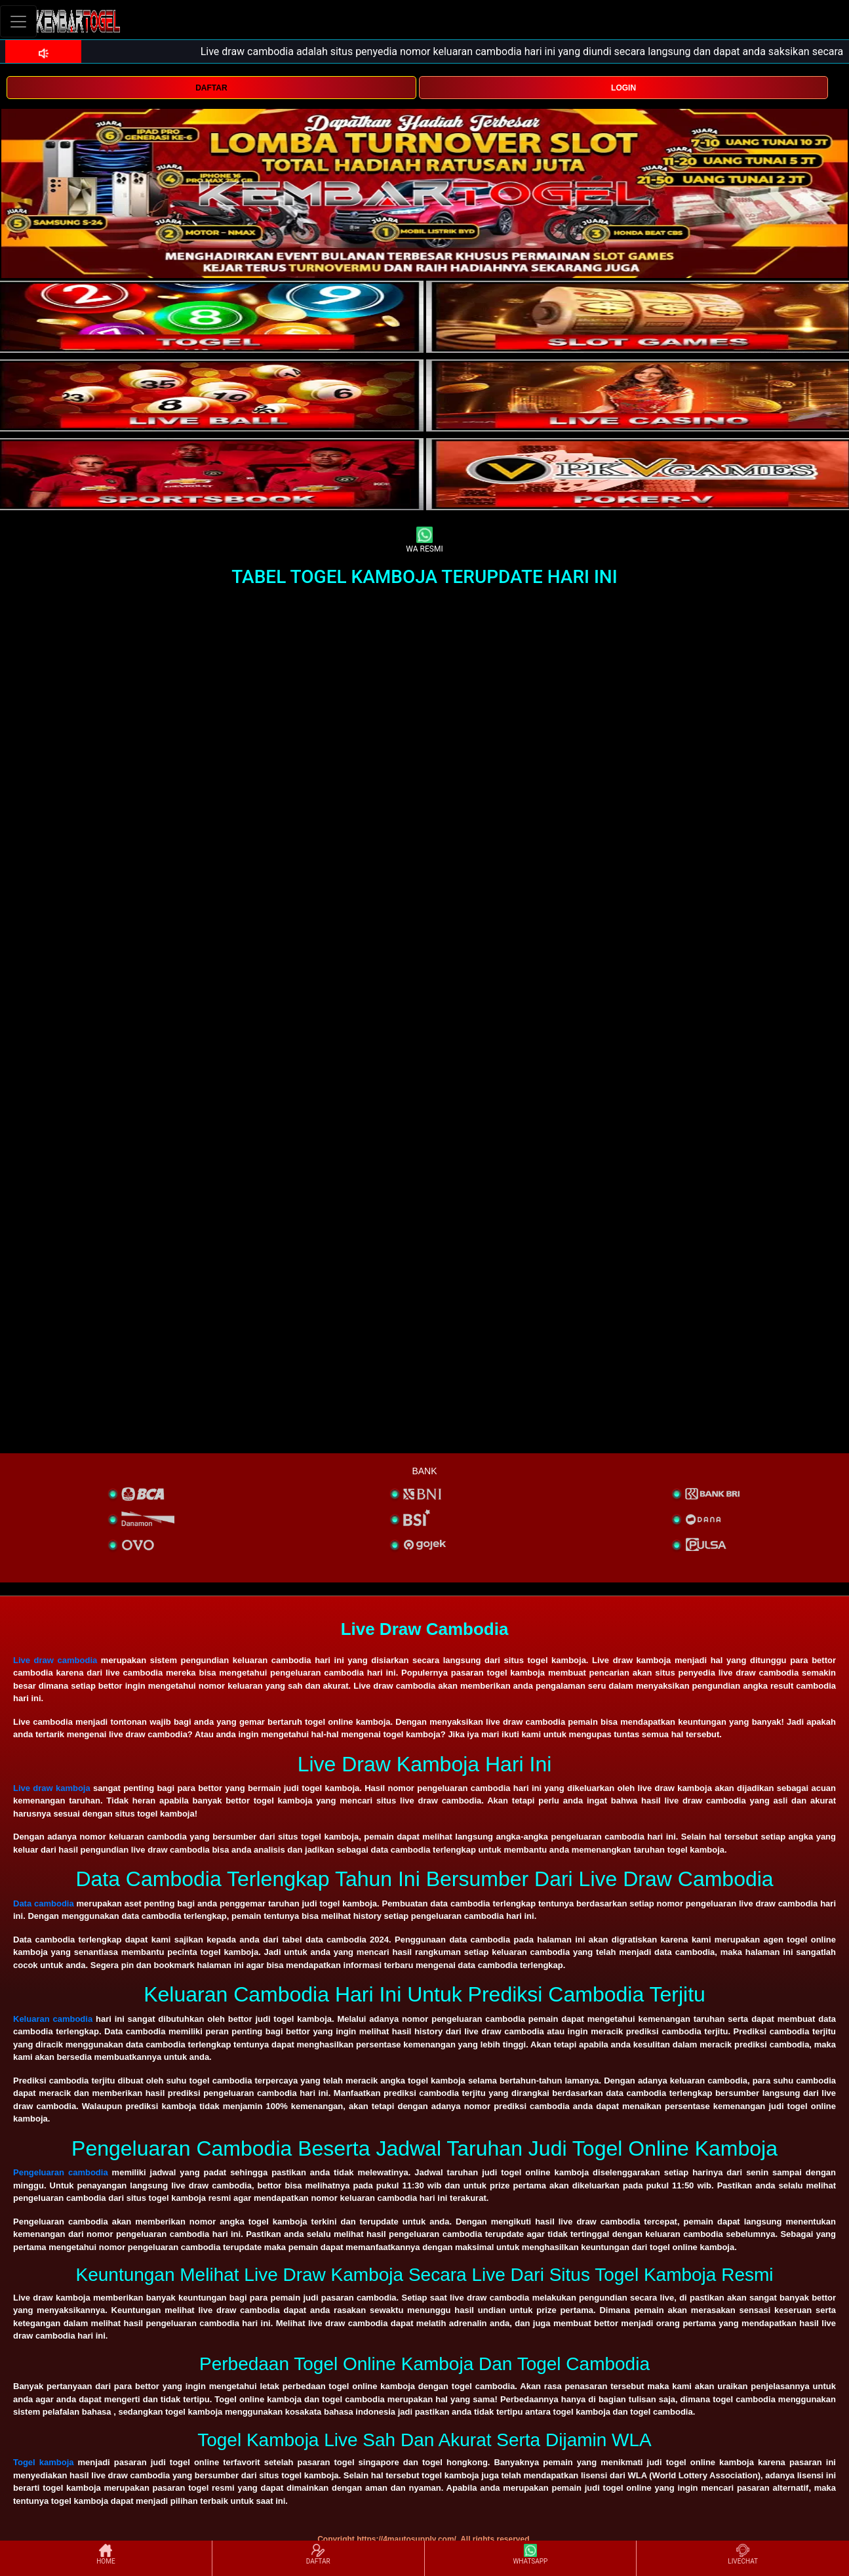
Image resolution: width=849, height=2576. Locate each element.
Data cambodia (43, 1903)
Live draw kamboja (51, 1788)
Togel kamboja (43, 2462)
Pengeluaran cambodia (60, 2172)
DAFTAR (211, 87)
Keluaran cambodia (52, 2019)
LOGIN (623, 87)
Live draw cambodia (55, 1660)
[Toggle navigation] (18, 21)
